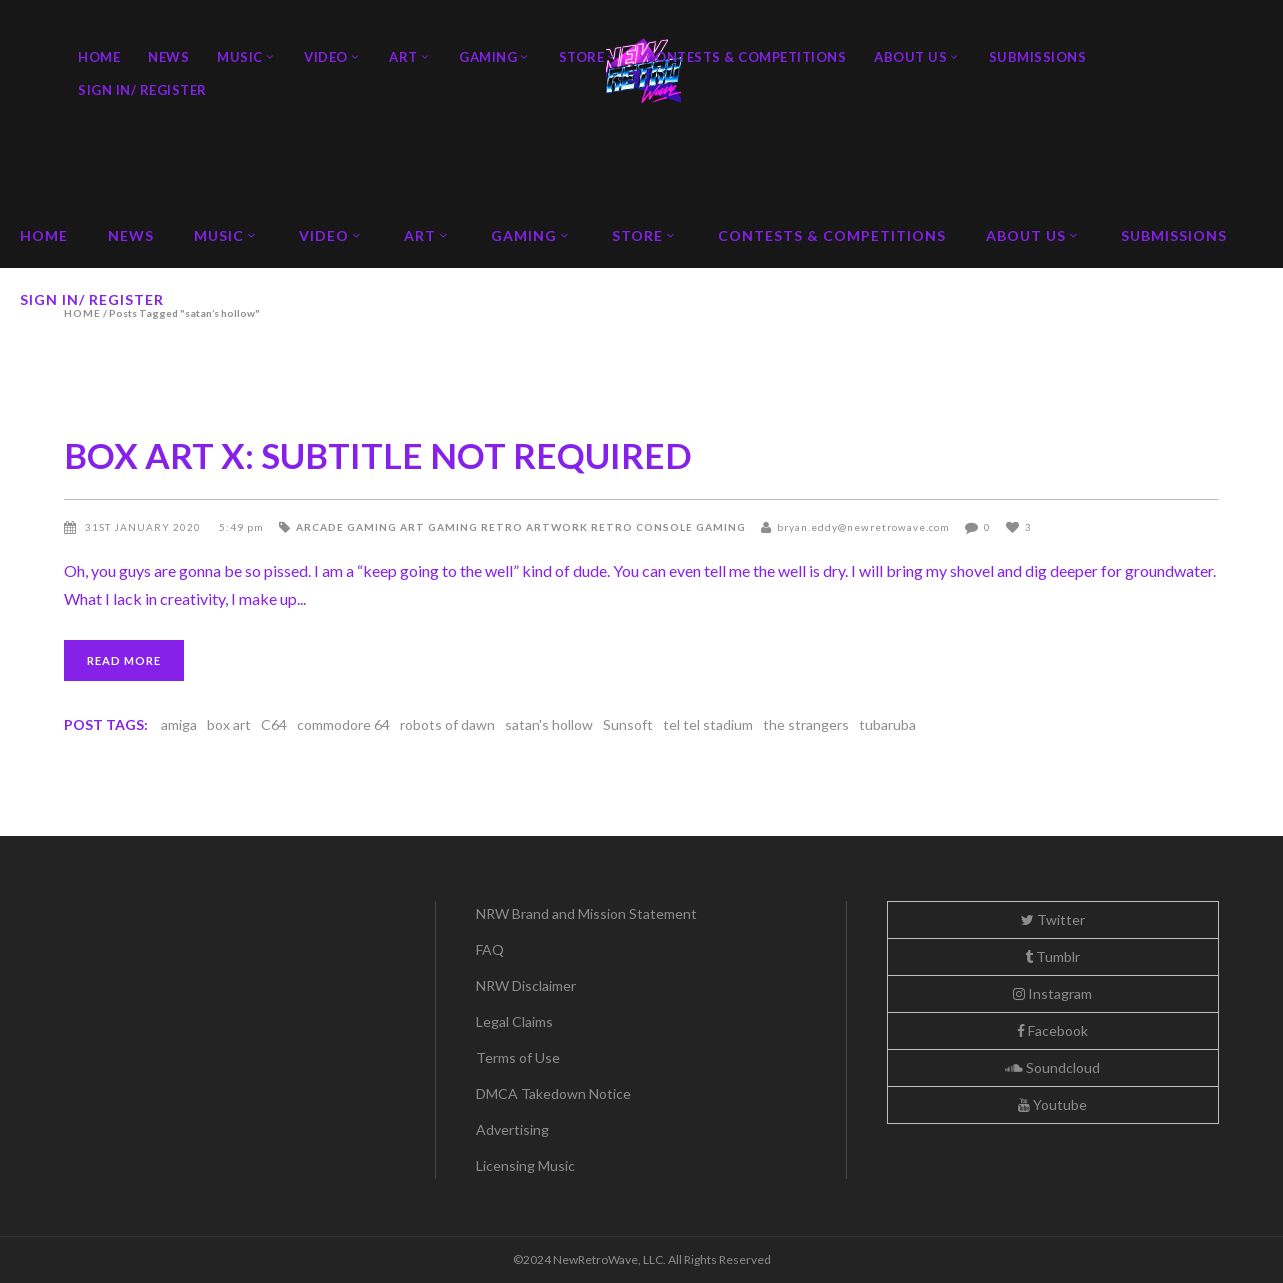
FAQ (490, 949)
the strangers (806, 724)
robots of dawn (447, 724)
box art (229, 724)
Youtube (1052, 1104)
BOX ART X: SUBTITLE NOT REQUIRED (378, 455)
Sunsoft (628, 724)
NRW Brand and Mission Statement (586, 913)
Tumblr (1052, 956)
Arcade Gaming (346, 527)
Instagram (1052, 993)
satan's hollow (549, 724)
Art (412, 527)
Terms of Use (518, 1057)
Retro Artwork (534, 527)
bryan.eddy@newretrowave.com (863, 527)
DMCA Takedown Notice (553, 1093)
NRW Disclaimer (526, 985)
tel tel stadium (708, 724)
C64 (274, 724)
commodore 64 (343, 724)
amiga (179, 724)
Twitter (1053, 919)
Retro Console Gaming (668, 527)
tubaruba (887, 724)
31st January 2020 (144, 527)
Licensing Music (525, 1165)
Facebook (1052, 1030)
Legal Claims (514, 1021)
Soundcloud (1052, 1067)
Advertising (512, 1129)
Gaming (453, 527)
